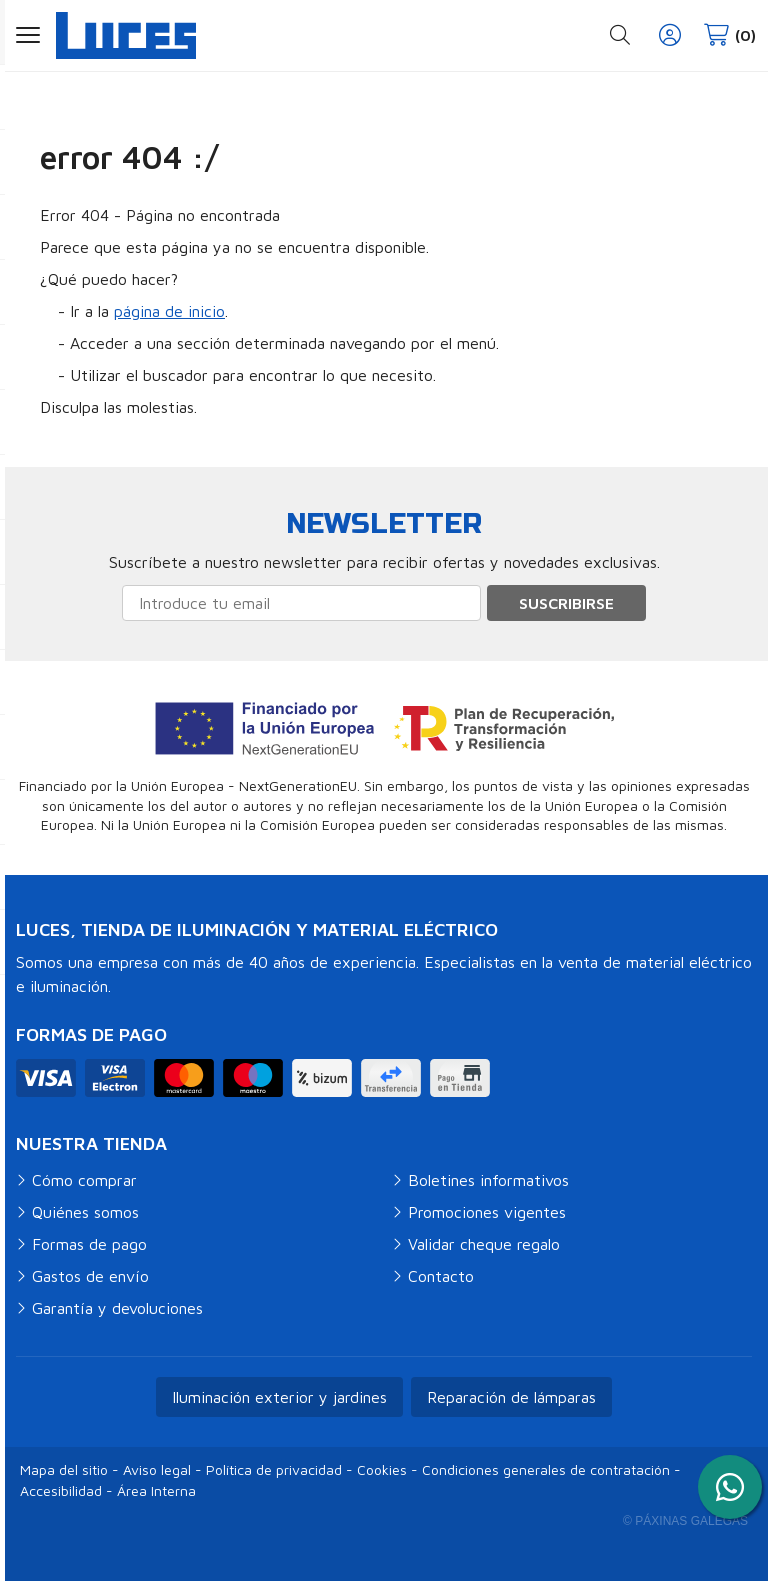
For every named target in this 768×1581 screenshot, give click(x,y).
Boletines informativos (488, 1180)
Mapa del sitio (64, 1469)
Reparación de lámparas (511, 1397)
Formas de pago (89, 1244)
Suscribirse (566, 603)
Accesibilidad (61, 1490)
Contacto (441, 1276)
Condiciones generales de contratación (546, 1469)
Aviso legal (157, 1469)
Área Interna (156, 1490)
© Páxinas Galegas (685, 1521)
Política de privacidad (274, 1469)
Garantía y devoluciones (117, 1308)
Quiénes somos (85, 1212)
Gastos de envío (90, 1276)
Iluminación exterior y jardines (279, 1397)
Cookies (382, 1469)
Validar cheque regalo (484, 1244)
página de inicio (169, 311)
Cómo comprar (84, 1180)
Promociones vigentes (487, 1212)
